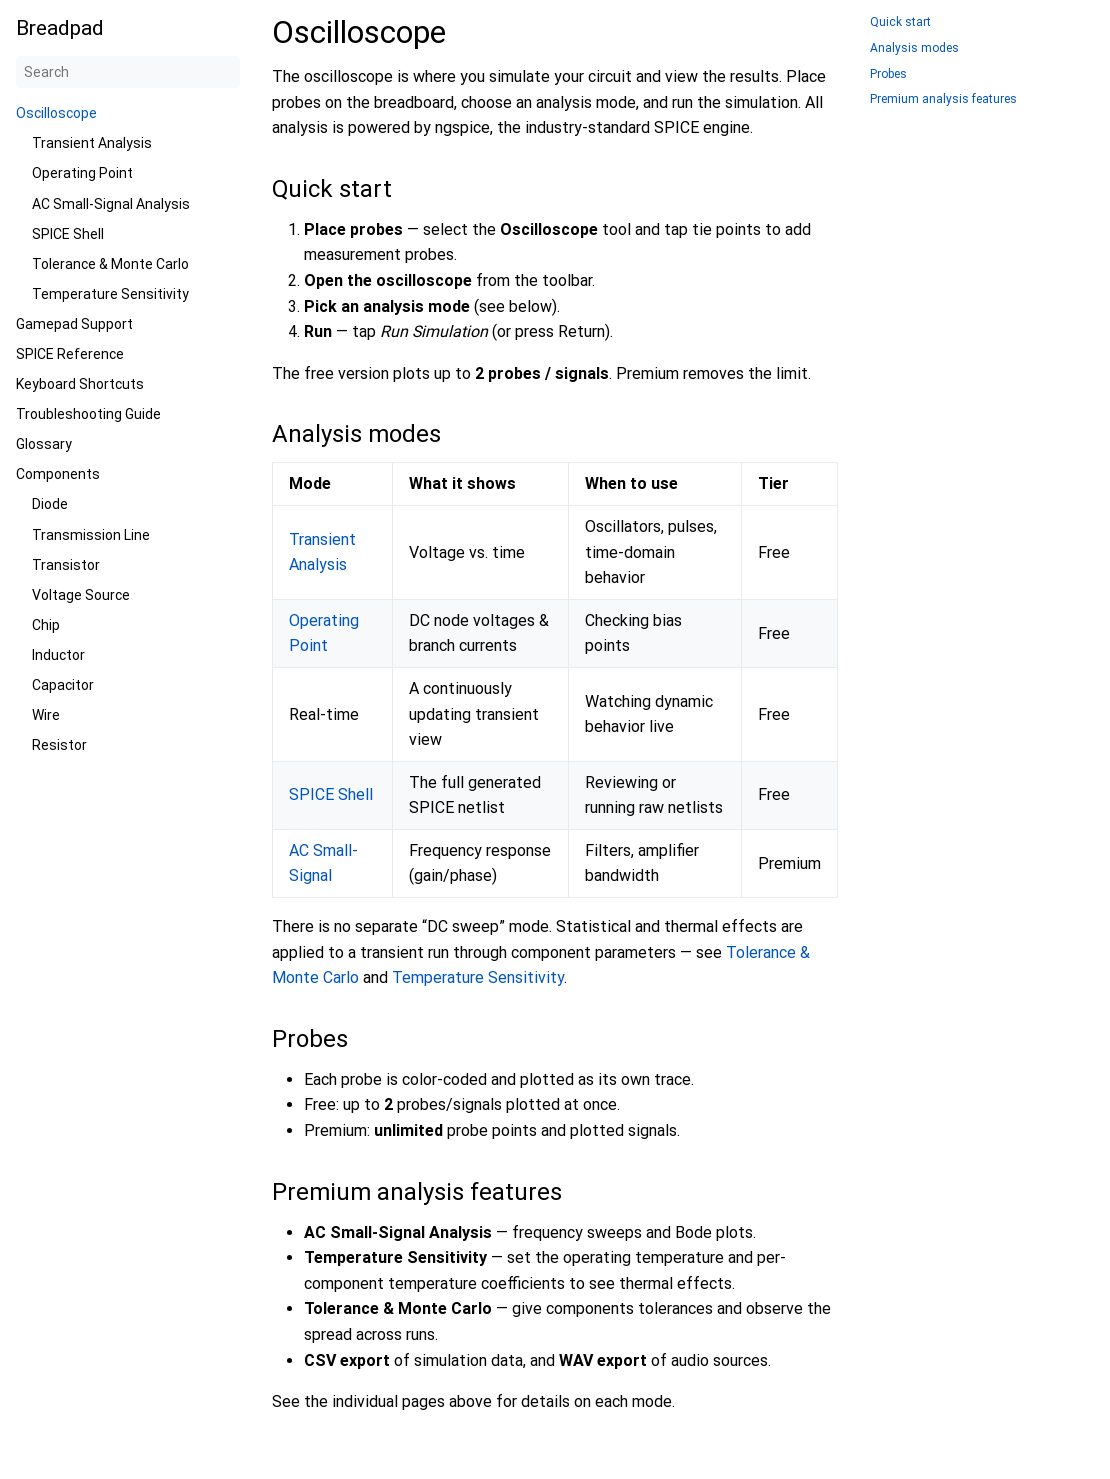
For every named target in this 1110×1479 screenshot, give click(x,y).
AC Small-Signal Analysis (111, 204)
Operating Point (82, 173)
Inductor (58, 655)
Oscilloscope (56, 113)
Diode (50, 504)
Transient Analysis (92, 143)
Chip (46, 625)
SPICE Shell (68, 234)
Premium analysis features (943, 99)
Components (58, 474)
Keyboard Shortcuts (80, 384)
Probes (888, 74)
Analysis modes (914, 48)
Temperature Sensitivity (110, 294)
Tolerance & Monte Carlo (110, 264)
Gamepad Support (74, 324)
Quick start (900, 22)
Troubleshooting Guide (88, 414)
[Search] (128, 72)
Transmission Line (91, 535)
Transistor (66, 565)
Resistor (59, 745)
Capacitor (63, 685)
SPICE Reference (70, 354)
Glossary (44, 444)
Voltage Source (81, 595)
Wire (46, 715)
